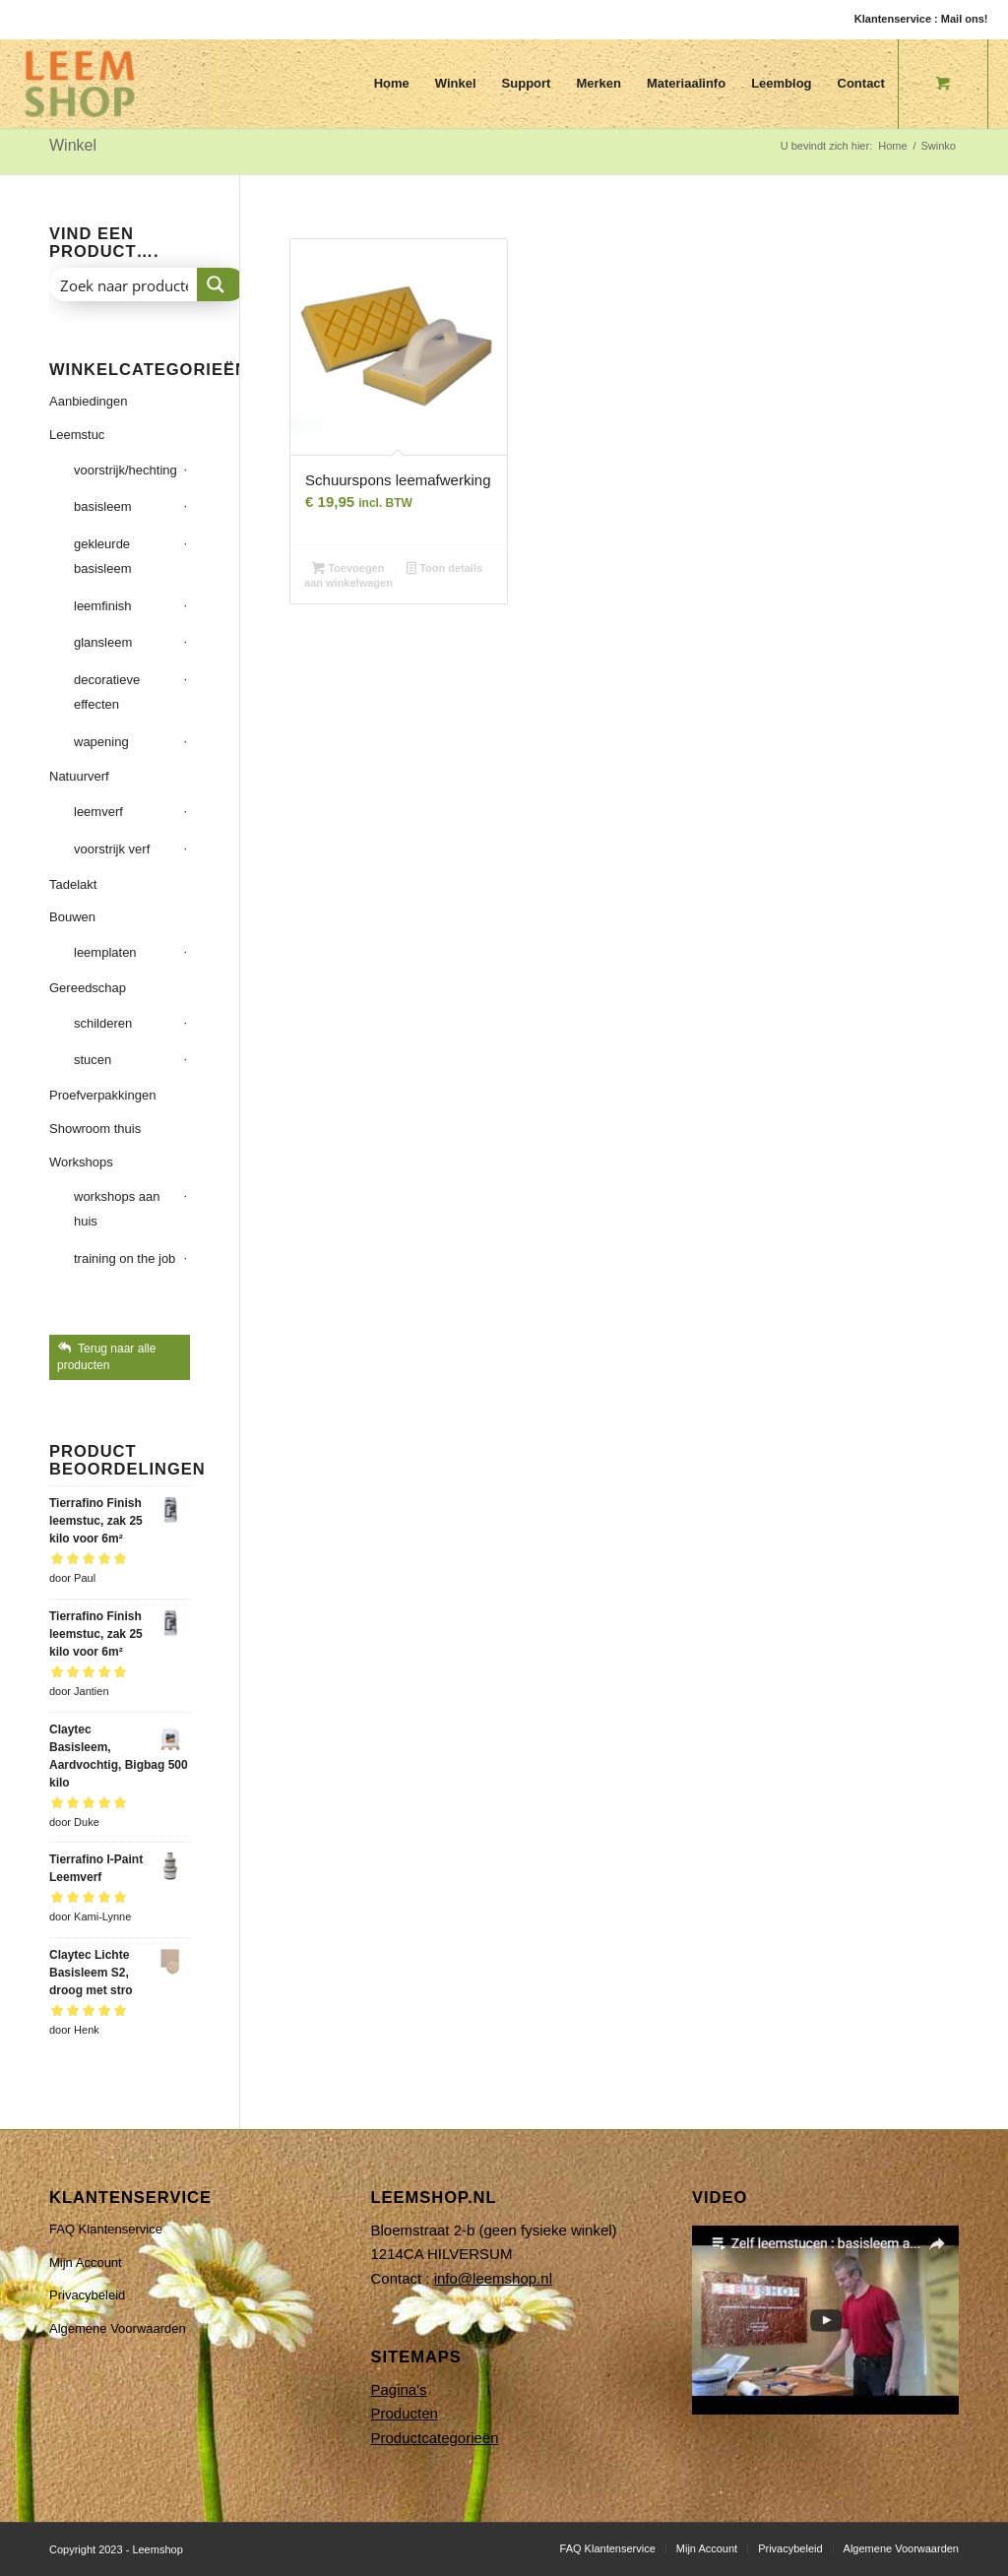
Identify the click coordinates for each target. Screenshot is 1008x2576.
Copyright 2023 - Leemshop (116, 2549)
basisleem (103, 506)
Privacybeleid (87, 2295)
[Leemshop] (80, 83)
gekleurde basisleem (103, 556)
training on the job (124, 1258)
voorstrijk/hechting (125, 470)
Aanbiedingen (88, 401)
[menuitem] (391, 83)
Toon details (444, 570)
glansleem (103, 642)
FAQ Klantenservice (105, 2229)
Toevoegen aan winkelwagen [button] (348, 575)
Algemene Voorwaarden (117, 2328)
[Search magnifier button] (221, 284)
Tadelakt (72, 884)
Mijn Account (85, 2262)
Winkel (72, 145)
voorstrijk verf (112, 849)
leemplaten (105, 952)
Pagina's (398, 2389)
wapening (101, 741)
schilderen (103, 1023)
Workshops (81, 1162)
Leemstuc (76, 434)
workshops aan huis (116, 1208)
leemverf (98, 811)
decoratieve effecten (107, 692)
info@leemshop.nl (493, 2278)
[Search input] (124, 284)
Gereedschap (87, 987)
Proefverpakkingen (102, 1095)
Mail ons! (964, 19)
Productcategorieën (434, 2437)
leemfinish (103, 605)
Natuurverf (79, 776)
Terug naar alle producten (106, 1357)
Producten (403, 2413)
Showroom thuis (95, 1128)
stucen (92, 1059)
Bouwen (72, 917)
